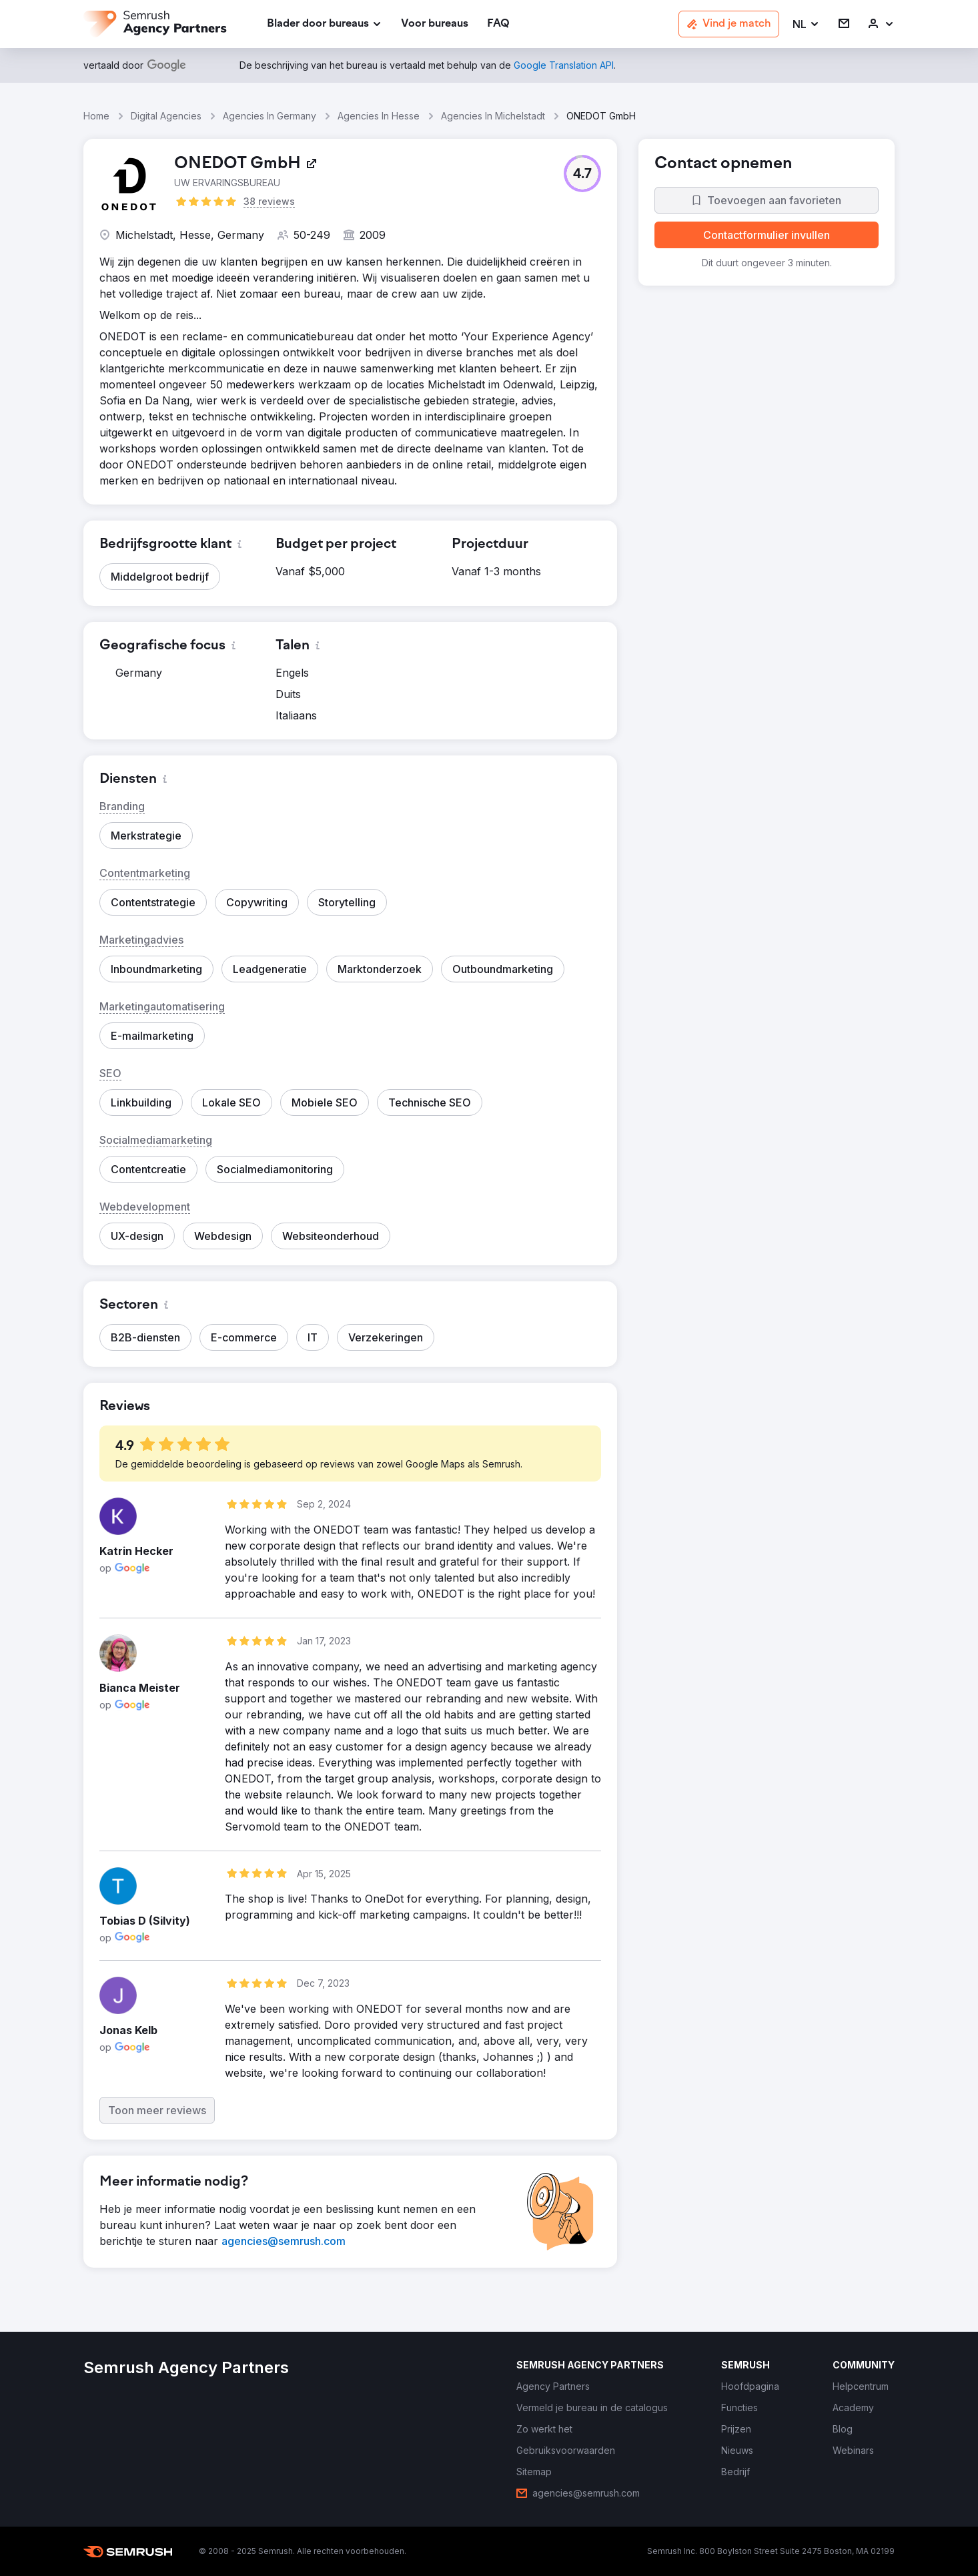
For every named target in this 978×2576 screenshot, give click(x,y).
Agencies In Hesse (379, 115)
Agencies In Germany (269, 115)
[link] (434, 24)
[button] (806, 24)
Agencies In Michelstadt (493, 115)
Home (96, 115)
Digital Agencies (166, 115)
